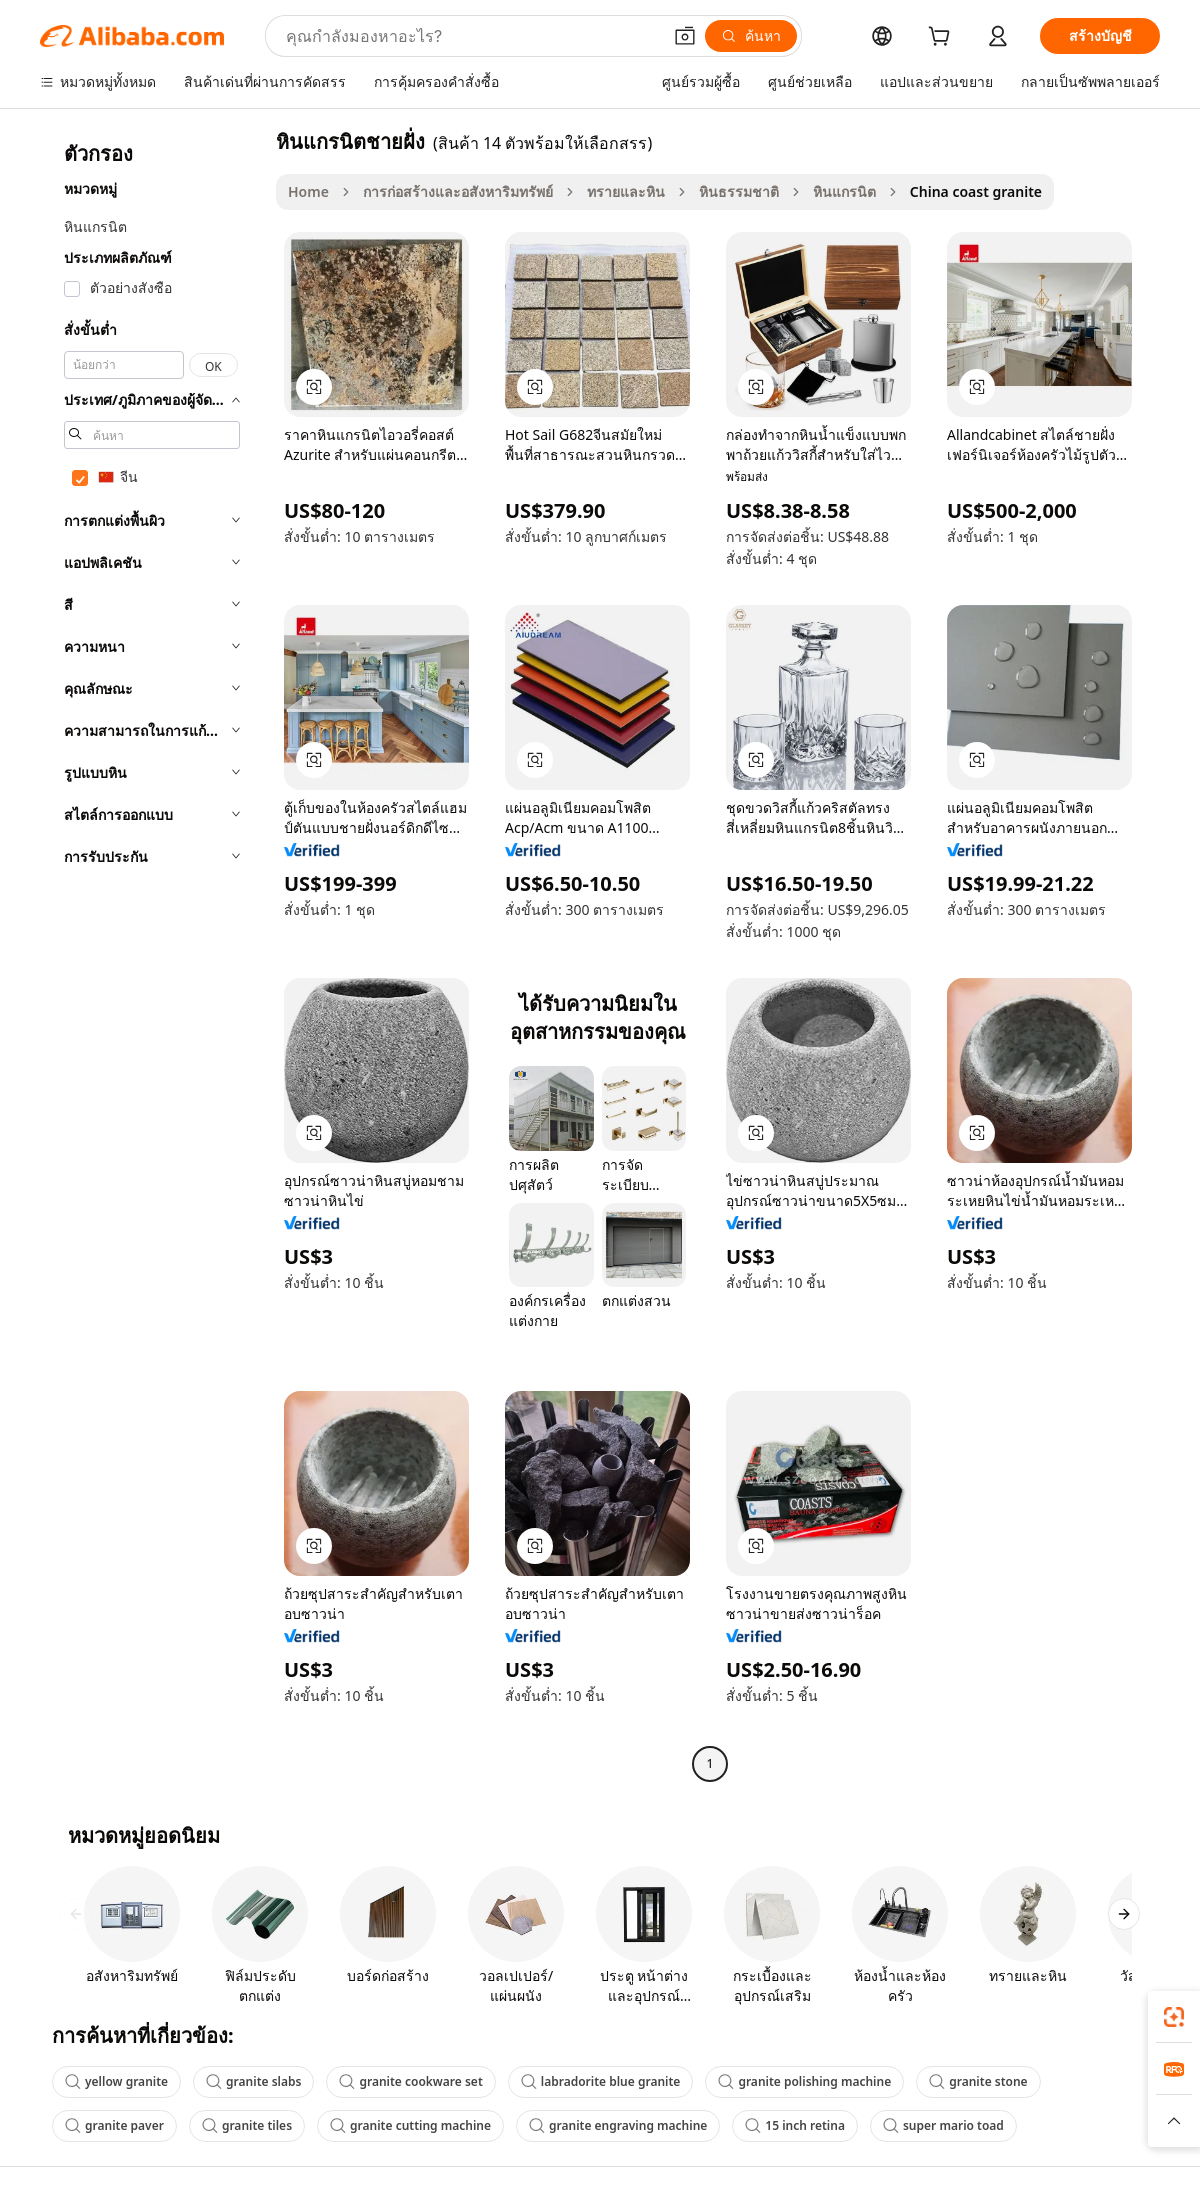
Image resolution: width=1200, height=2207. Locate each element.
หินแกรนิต (844, 191)
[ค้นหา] (751, 36)
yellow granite (116, 2081)
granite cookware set (410, 2081)
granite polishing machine (804, 2081)
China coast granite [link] (976, 191)
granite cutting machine (410, 2125)
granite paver (114, 2125)
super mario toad (943, 2125)
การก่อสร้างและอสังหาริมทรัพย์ (458, 191)
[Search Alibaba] (471, 36)
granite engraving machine (618, 2125)
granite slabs (253, 2081)
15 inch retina (795, 2125)
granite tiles (247, 2125)
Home (308, 191)
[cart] (943, 38)
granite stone (978, 2081)
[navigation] (152, 955)
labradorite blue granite (601, 2081)
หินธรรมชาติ (739, 191)
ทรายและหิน (626, 191)
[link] (1174, 2017)
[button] (685, 36)
